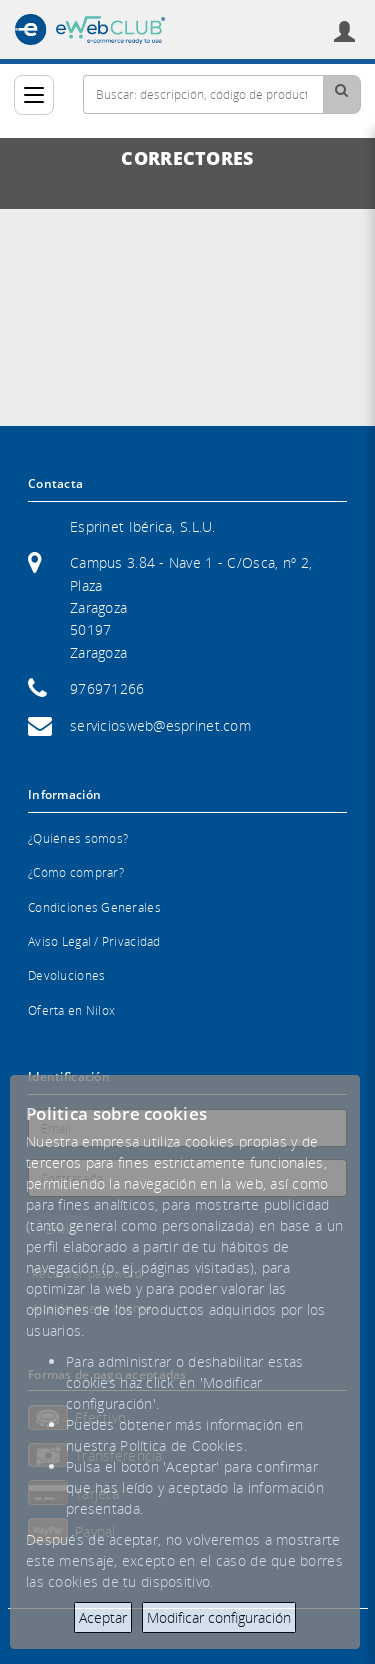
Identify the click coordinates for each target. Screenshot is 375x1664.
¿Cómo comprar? (76, 872)
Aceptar (103, 1617)
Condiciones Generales (94, 907)
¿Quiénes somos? (78, 838)
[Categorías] (34, 95)
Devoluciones (66, 975)
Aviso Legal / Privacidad (94, 941)
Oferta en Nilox (71, 1010)
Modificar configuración (219, 1617)
